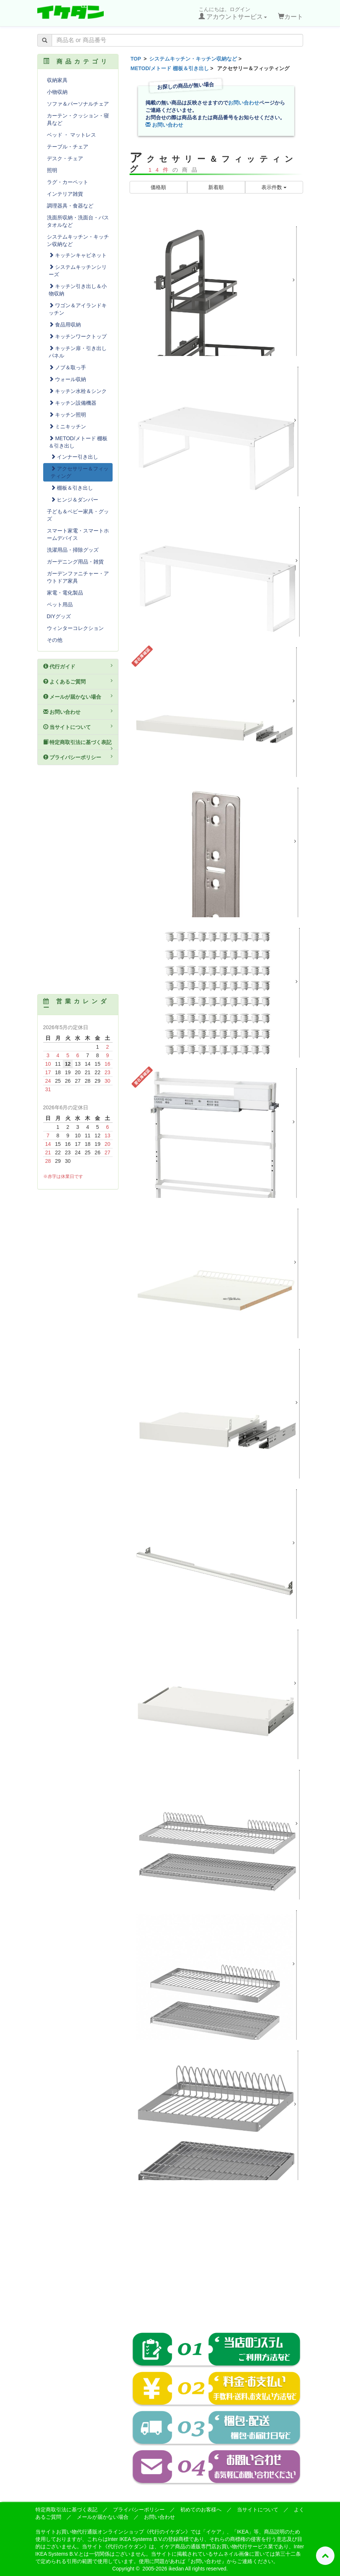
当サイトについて (78, 726)
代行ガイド (78, 666)
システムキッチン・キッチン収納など (193, 59)
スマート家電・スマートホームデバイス (78, 534)
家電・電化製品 (65, 593)
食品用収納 (65, 325)
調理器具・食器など (70, 206)
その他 (54, 640)
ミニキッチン (67, 426)
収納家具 (57, 80)
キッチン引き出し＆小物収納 (78, 290)
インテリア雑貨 (65, 194)
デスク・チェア (65, 158)
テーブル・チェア (67, 147)
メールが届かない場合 (78, 696)
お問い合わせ (243, 103)
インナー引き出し (75, 457)
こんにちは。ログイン (233, 13)
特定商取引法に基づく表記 (78, 744)
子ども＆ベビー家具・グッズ (78, 515)
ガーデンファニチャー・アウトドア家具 (78, 577)
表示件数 (273, 187)
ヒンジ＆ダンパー (75, 500)
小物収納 (57, 92)
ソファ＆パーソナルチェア (78, 104)
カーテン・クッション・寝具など (78, 119)
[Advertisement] (216, 2261)
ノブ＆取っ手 (67, 367)
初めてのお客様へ (200, 2509)
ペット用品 (60, 604)
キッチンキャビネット (78, 255)
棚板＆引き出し (72, 488)
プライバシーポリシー (78, 757)
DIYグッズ (59, 616)
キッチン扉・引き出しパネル (78, 352)
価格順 (158, 187)
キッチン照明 (67, 415)
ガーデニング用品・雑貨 (75, 562)
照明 (52, 170)
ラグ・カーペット (67, 182)
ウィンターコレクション (75, 628)
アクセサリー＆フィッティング (80, 472)
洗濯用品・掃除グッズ (73, 550)
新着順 (216, 187)
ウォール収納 (67, 379)
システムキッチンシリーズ (78, 270)
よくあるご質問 (78, 681)
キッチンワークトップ (78, 336)
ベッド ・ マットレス (71, 135)
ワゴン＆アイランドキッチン (78, 309)
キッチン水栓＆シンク (78, 391)
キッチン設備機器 (73, 403)
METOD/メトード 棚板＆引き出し (170, 68)
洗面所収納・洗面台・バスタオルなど (78, 221)
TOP (136, 59)
